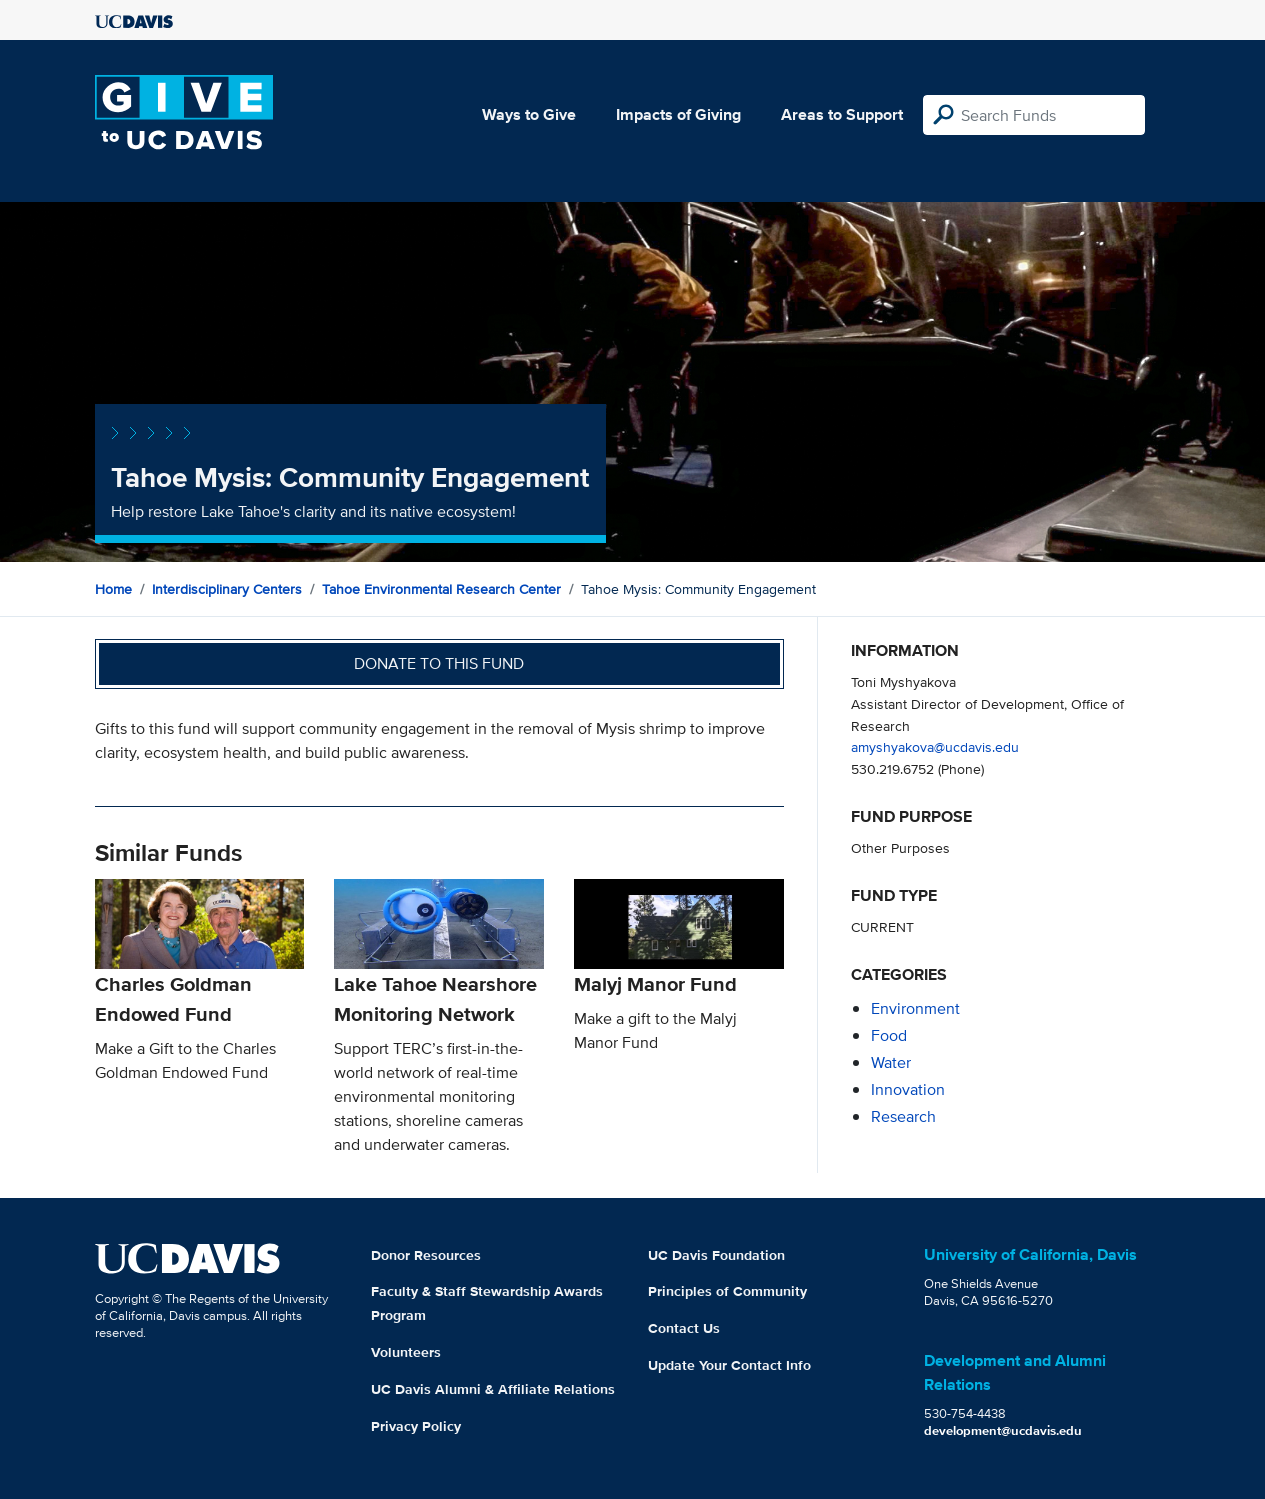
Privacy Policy (416, 1426)
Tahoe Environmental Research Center (441, 589)
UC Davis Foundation (716, 1255)
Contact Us (684, 1328)
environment (915, 1008)
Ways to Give (529, 114)
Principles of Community (727, 1291)
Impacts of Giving (678, 114)
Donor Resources (426, 1255)
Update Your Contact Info (729, 1365)
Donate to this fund (439, 663)
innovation (908, 1089)
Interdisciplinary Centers (227, 589)
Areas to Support (842, 114)
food (889, 1035)
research (903, 1116)
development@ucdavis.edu (1003, 1430)
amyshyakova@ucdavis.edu (935, 746)
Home (113, 589)
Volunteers (406, 1352)
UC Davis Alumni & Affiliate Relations (493, 1389)
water (891, 1062)
